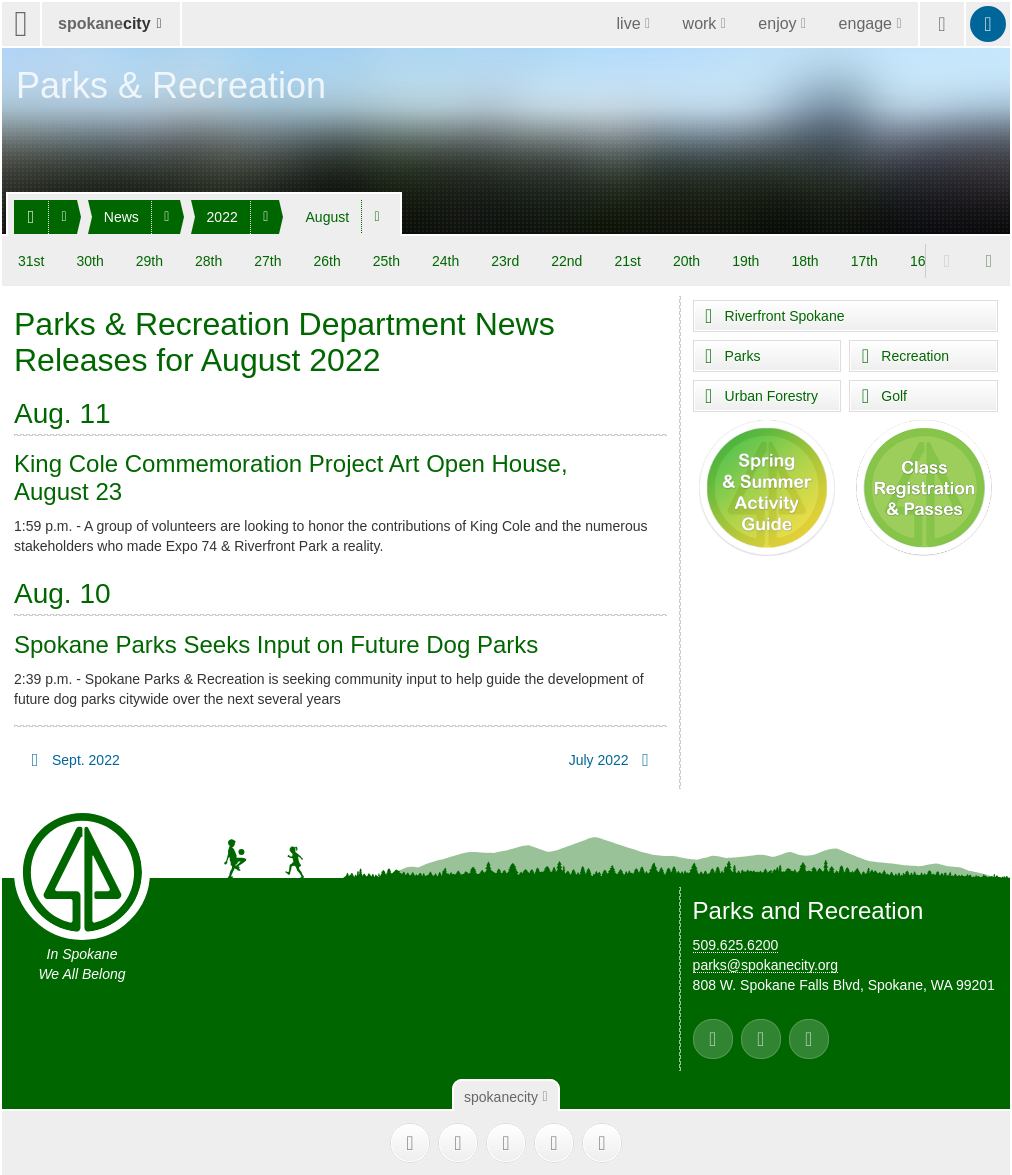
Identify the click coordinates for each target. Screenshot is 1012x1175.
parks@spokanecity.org (765, 958)
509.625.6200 (736, 938)
